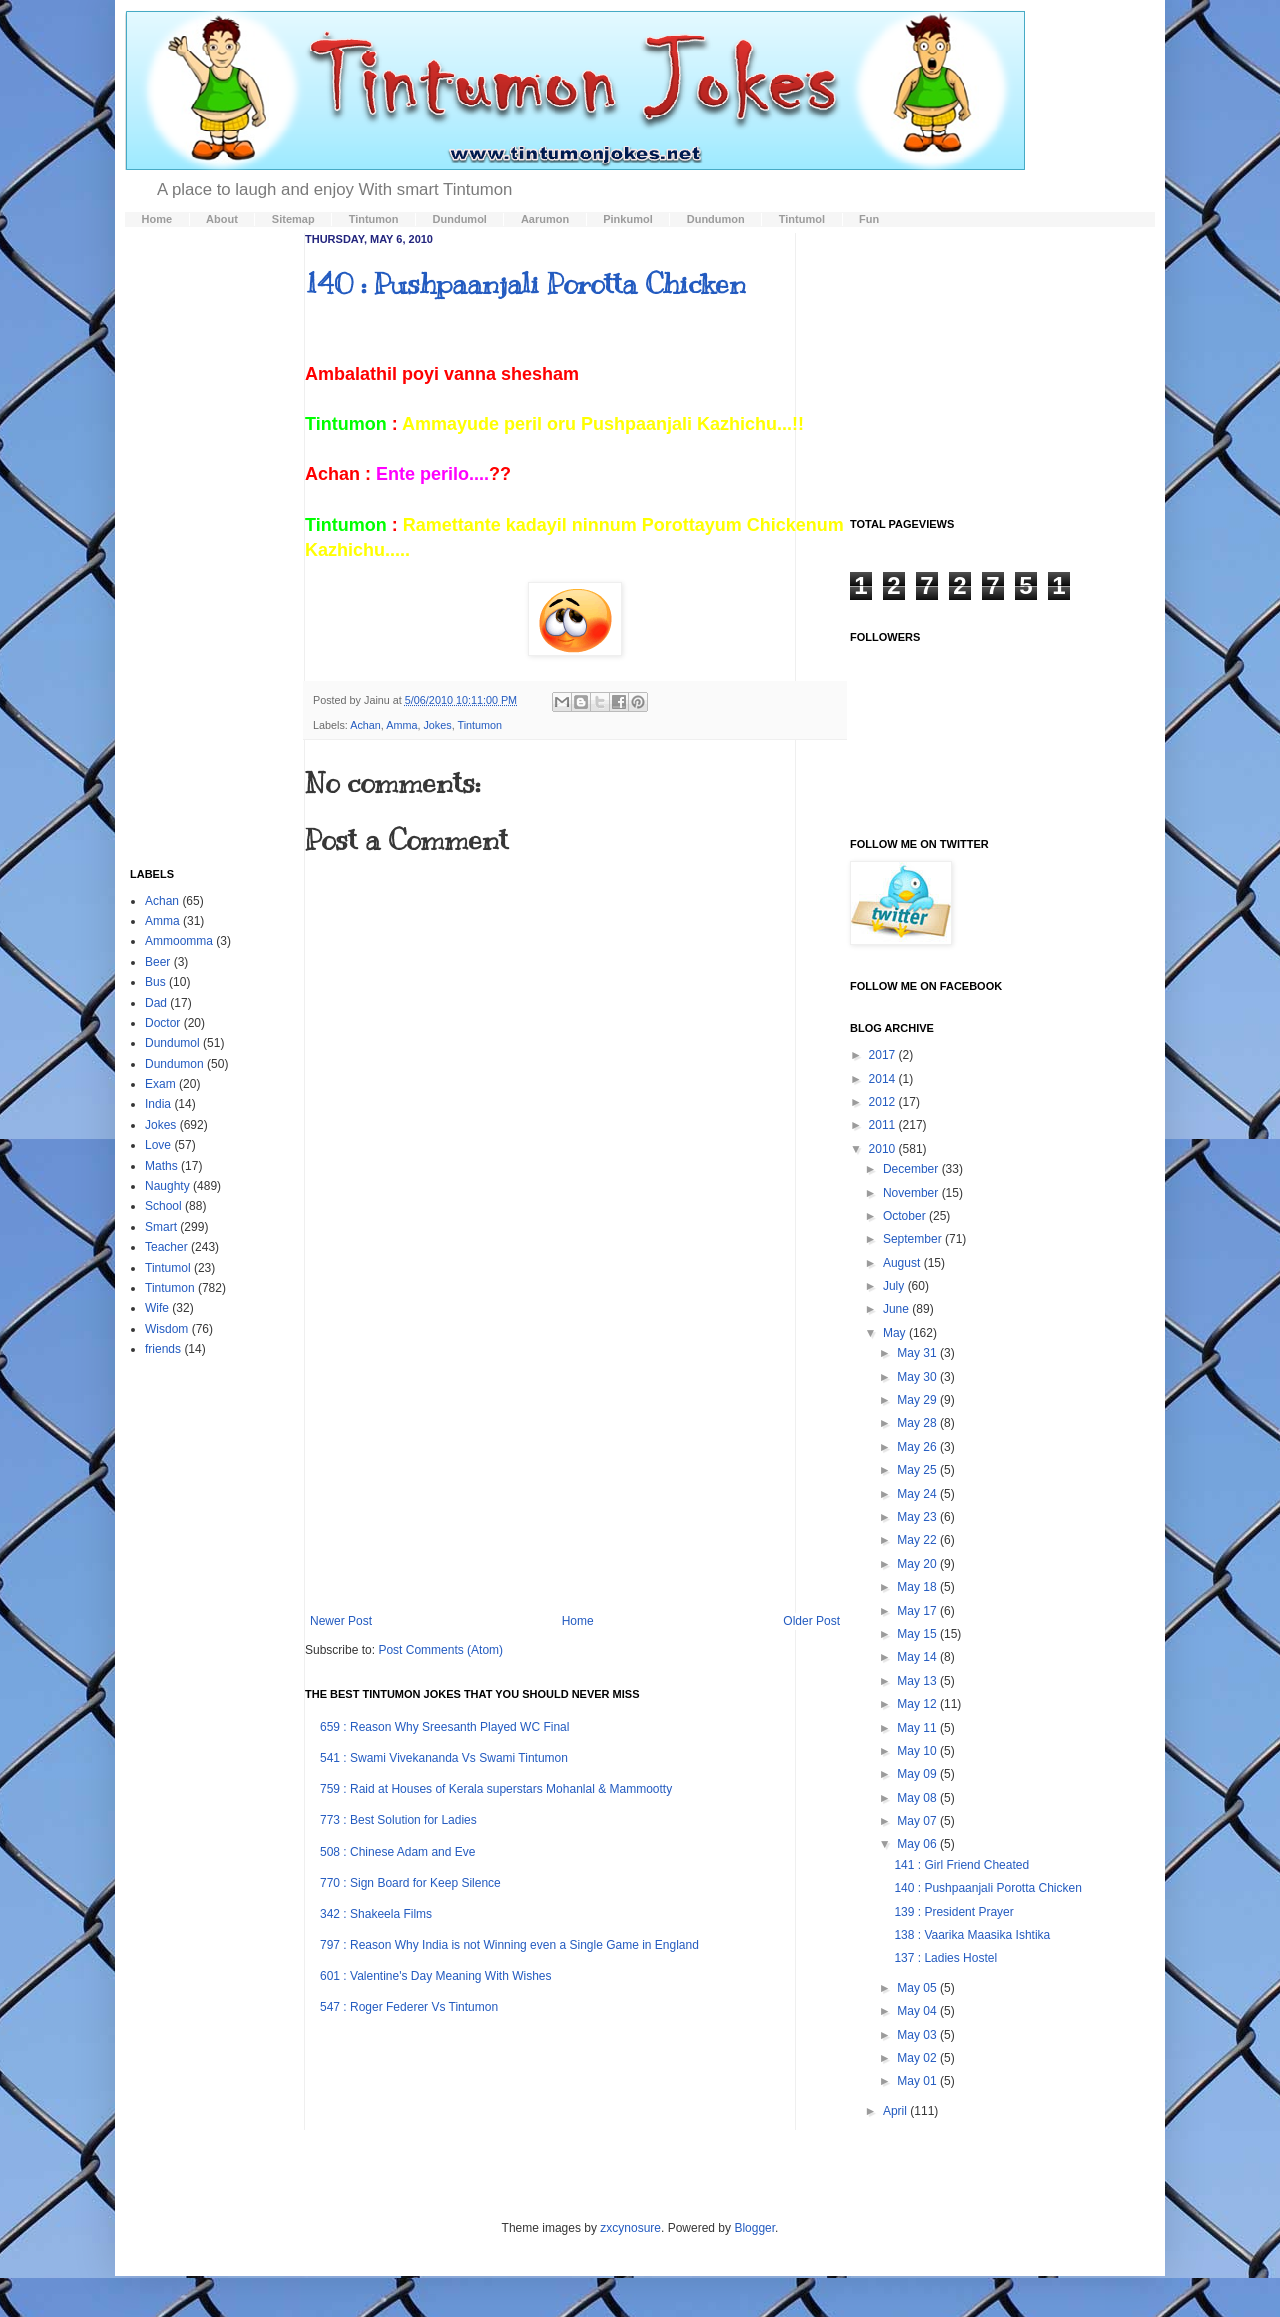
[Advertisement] (575, 1449)
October (906, 1216)
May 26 (918, 1447)
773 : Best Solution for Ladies (398, 1820)
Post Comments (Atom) (440, 1650)
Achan (365, 725)
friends (163, 1349)
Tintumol (168, 1268)
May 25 (918, 1470)
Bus (155, 982)
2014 (884, 1079)
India (158, 1104)
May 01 (918, 2081)
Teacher (166, 1247)
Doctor (162, 1023)
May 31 (918, 1353)
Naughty (167, 1186)
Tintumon (480, 725)
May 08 (918, 1798)
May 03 (918, 2035)
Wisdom (166, 1329)
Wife (157, 1308)
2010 (884, 1149)
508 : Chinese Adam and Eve (397, 1852)
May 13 (918, 1681)
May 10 (918, 1751)
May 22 (918, 1540)
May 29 (918, 1400)
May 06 (918, 1844)
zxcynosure (630, 2228)
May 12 (918, 1704)
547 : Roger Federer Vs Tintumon (409, 2007)
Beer (157, 962)
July (895, 1286)
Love (158, 1145)
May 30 (918, 1377)
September (914, 1239)
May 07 (918, 1821)
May (896, 1333)
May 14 (918, 1657)
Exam (160, 1084)
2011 (884, 1125)
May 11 (918, 1728)
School (163, 1206)
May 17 (918, 1611)
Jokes (437, 725)
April (896, 2111)
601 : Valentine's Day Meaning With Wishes (436, 1976)
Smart (161, 1227)
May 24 (918, 1494)
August (903, 1263)
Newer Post (341, 1621)
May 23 (918, 1517)
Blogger (754, 2228)
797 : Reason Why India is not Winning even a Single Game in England (509, 1945)
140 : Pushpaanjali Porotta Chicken (525, 283)
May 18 (918, 1587)
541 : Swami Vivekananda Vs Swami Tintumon (444, 1758)
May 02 (918, 2058)
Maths (161, 1166)
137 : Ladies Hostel (945, 1958)
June (897, 1309)
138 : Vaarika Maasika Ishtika (972, 1935)
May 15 (918, 1634)
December (912, 1169)
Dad (156, 1003)
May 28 (918, 1423)
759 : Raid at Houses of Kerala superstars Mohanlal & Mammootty (496, 1789)
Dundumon (174, 1064)
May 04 (918, 2011)
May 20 (918, 1564)
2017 (884, 1055)
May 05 (918, 1988)
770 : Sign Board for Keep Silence (410, 1883)
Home (578, 1621)
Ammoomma (179, 941)
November (912, 1193)
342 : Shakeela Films (376, 1914)
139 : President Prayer (953, 1912)
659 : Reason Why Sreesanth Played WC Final (444, 1727)
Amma (401, 725)
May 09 (918, 1774)
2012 (884, 1102)
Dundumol (172, 1043)
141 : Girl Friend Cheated (961, 1865)
